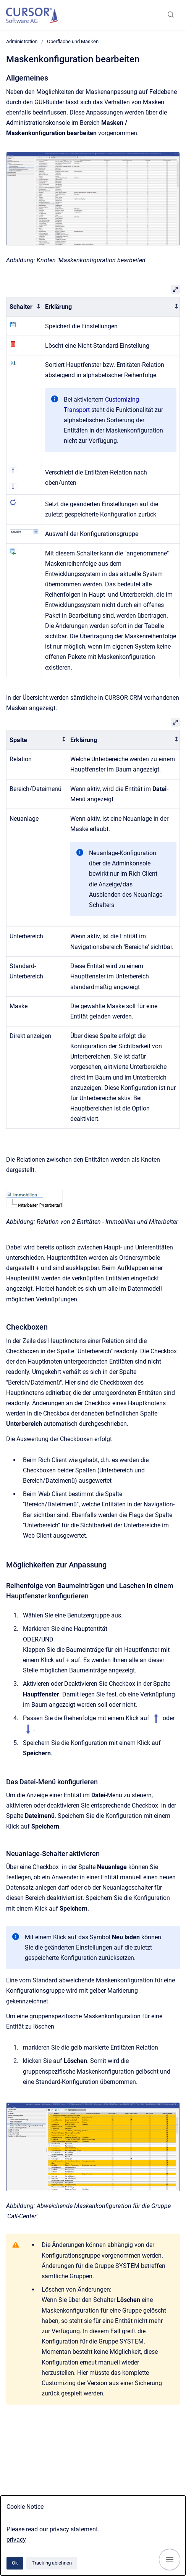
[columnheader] (24, 307)
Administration (21, 41)
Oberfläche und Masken (73, 41)
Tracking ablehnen (52, 2563)
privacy (16, 2539)
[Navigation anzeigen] (169, 2559)
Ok (15, 2563)
